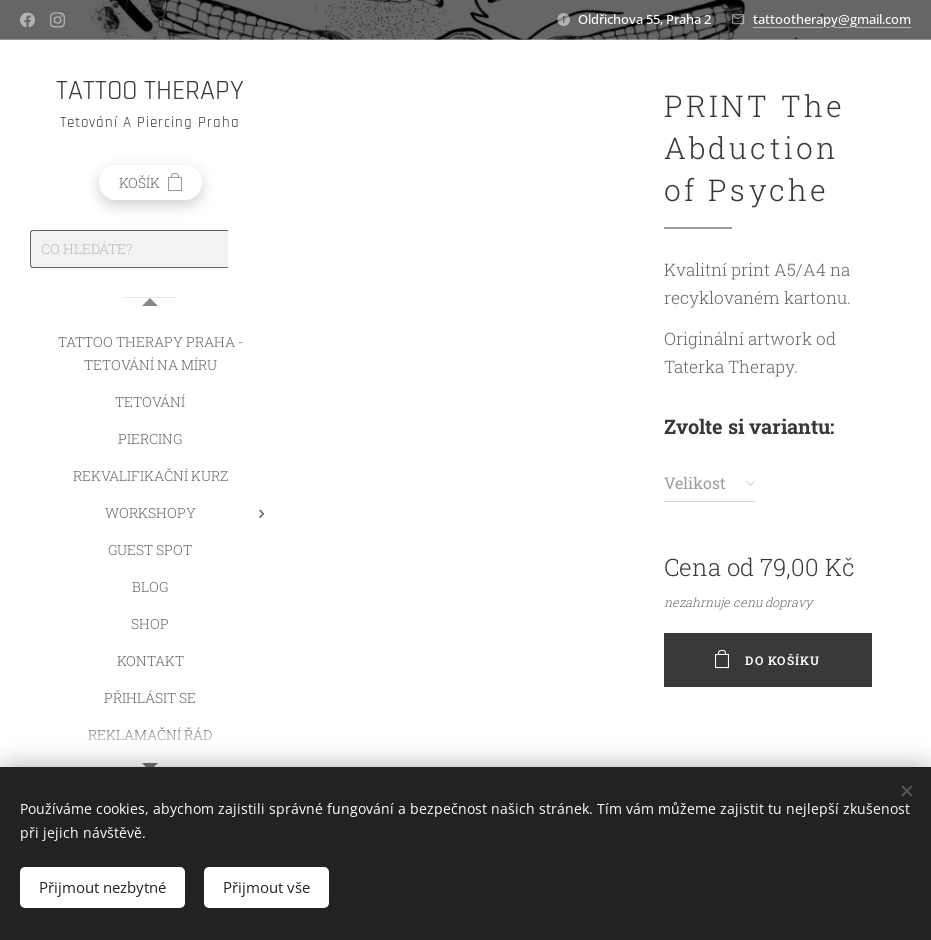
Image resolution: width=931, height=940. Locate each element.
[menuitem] (150, 353)
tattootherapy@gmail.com (832, 19)
